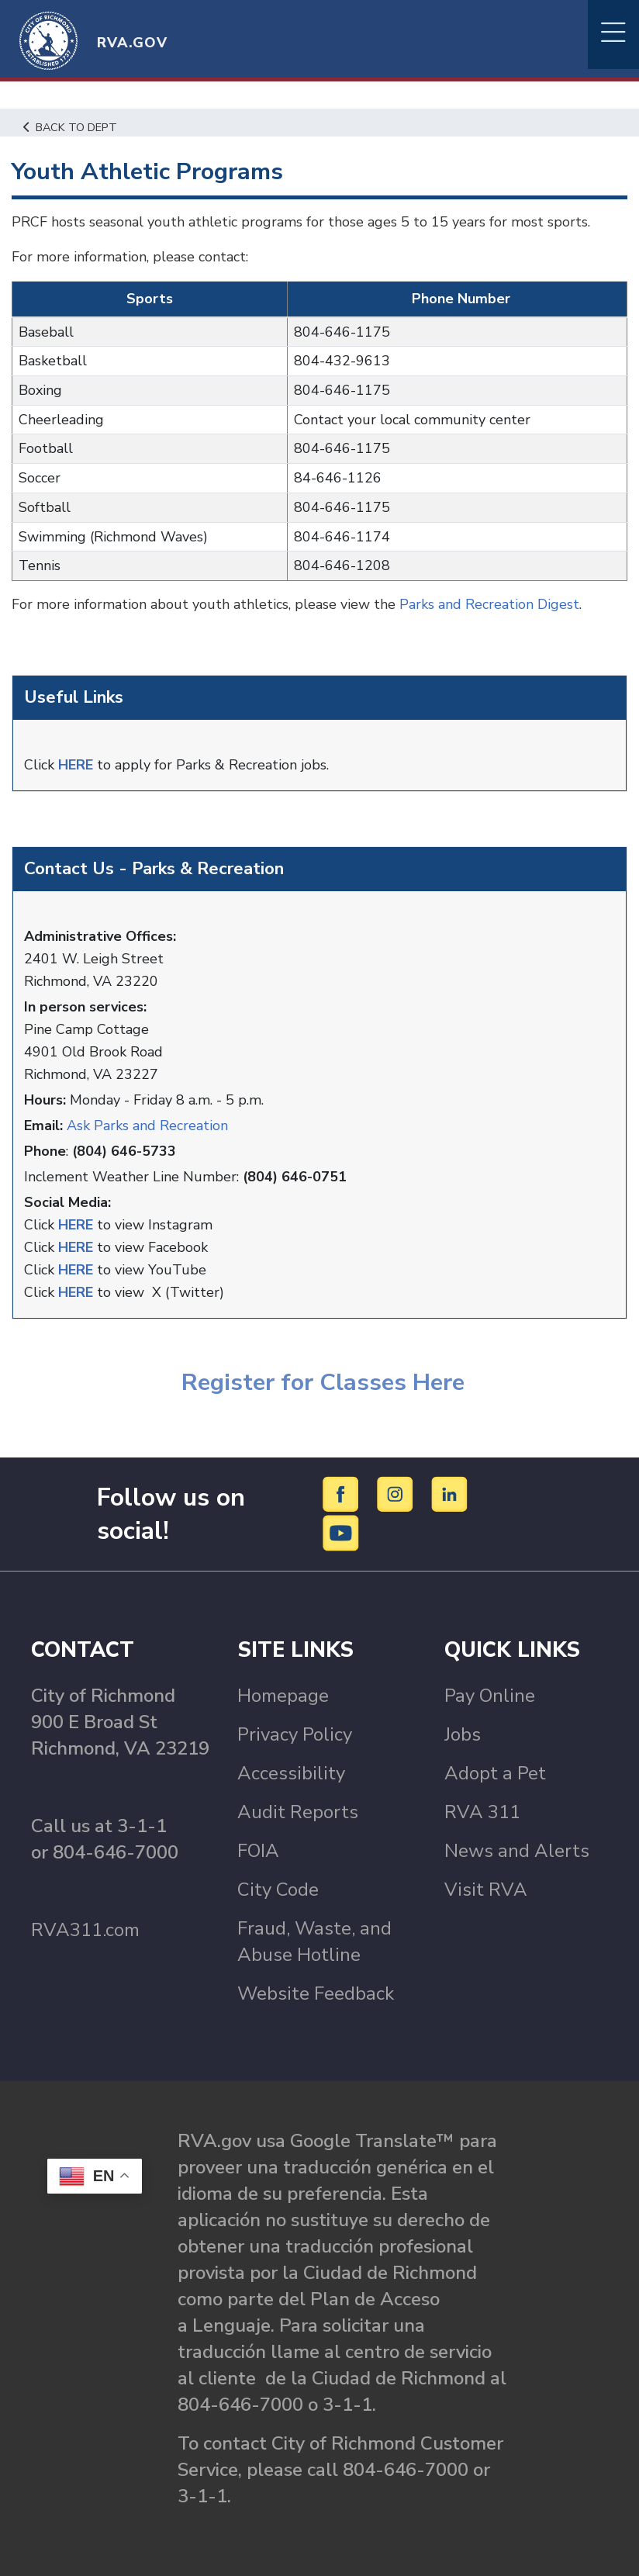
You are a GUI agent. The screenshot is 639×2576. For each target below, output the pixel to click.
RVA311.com (85, 1929)
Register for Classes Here (320, 1382)
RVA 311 (482, 1812)
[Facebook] (343, 1493)
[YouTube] (341, 1532)
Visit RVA (485, 1889)
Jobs (462, 1734)
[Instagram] (397, 1493)
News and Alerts (516, 1850)
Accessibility (291, 1773)
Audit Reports (297, 1812)
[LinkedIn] (449, 1493)
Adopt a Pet (495, 1773)
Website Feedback (315, 1993)
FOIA (258, 1850)
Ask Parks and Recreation (147, 1125)
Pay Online (489, 1695)
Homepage (283, 1695)
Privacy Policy (294, 1734)
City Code (278, 1889)
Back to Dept (70, 127)
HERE (75, 765)
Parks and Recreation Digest (489, 604)
